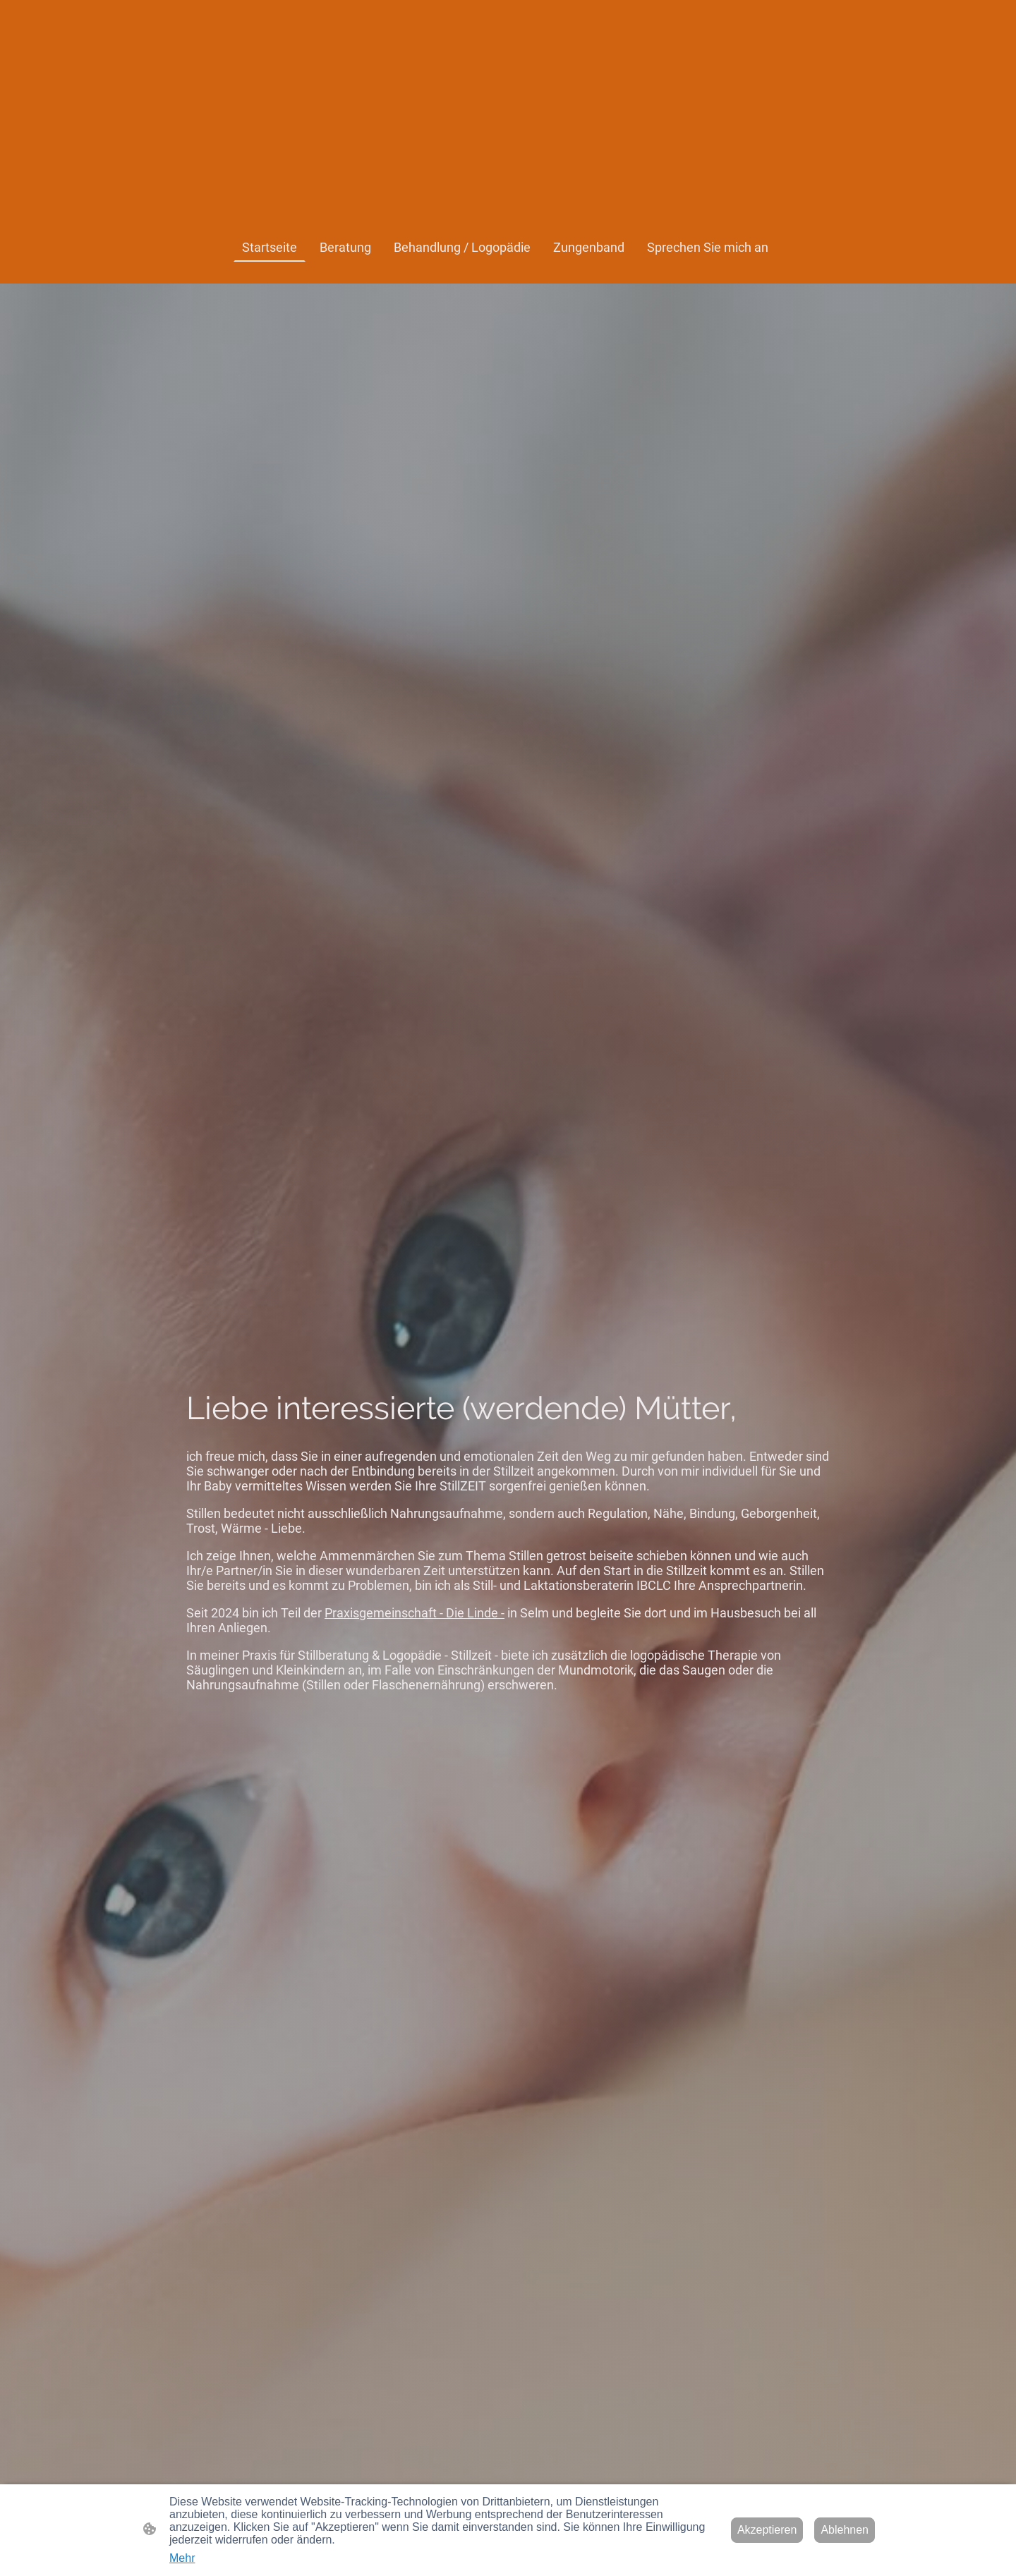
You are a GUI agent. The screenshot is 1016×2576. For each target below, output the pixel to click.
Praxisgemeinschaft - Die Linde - (414, 1612)
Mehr (182, 2558)
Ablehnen (845, 2530)
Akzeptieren (767, 2530)
